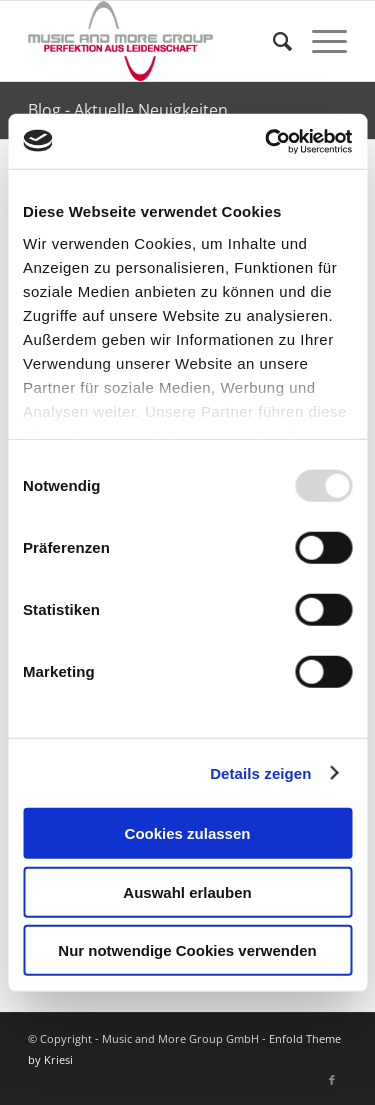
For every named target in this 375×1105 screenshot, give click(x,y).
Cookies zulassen (188, 833)
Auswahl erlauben (187, 891)
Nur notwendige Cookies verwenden (187, 950)
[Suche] (272, 41)
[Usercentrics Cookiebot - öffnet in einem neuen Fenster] (267, 141)
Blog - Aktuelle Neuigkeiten (128, 110)
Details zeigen (260, 772)
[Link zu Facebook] (332, 1080)
